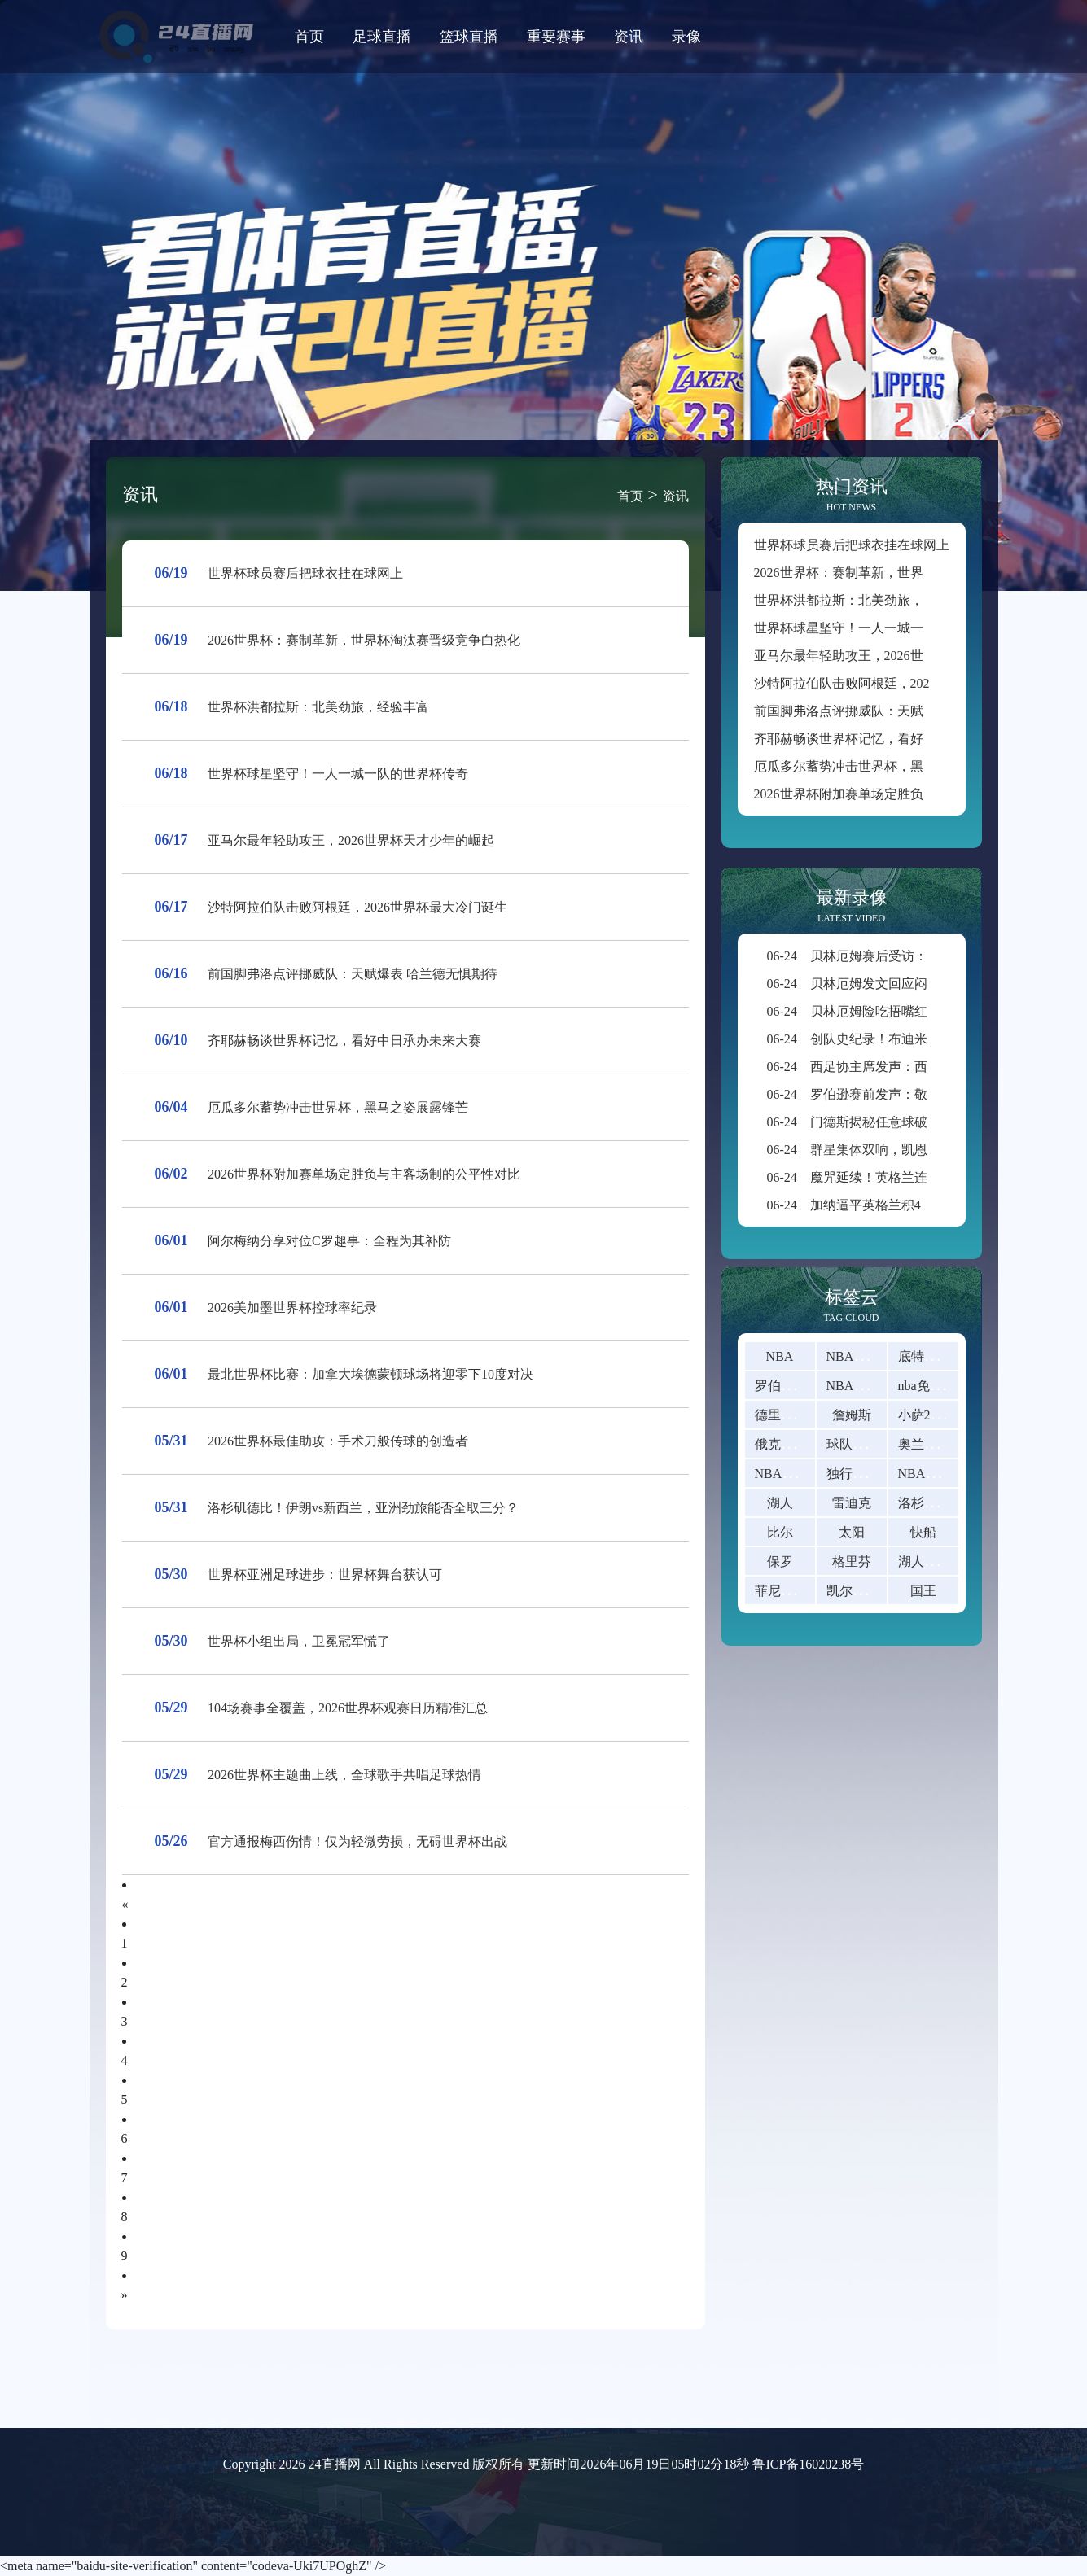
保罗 (780, 1561)
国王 (923, 1591)
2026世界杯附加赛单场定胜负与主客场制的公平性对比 (364, 1174)
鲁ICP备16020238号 (808, 2464)
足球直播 (382, 36)
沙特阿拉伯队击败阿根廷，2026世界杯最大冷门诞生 (357, 907)
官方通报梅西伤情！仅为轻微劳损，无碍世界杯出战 (357, 1841)
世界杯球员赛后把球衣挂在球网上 (305, 573)
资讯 (628, 36)
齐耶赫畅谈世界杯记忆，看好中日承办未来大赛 (344, 1040)
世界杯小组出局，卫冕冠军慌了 (299, 1641)
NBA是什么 (931, 1473)
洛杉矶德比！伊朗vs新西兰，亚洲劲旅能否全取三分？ (363, 1508)
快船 (923, 1532)
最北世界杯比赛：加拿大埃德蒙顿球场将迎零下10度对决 (370, 1374)
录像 (686, 36)
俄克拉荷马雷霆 (800, 1444)
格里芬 (851, 1561)
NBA (780, 1356)
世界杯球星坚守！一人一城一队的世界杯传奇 (338, 774)
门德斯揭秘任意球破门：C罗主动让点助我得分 (923, 1122)
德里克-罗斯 (789, 1415)
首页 (309, 36)
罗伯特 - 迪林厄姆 (806, 1386)
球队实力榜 (859, 1444)
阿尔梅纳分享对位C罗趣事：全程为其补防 (329, 1241)
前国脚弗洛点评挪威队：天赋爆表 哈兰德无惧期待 (352, 974)
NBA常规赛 (788, 1473)
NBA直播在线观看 (879, 1386)
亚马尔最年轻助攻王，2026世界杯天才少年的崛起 (351, 840)
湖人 (780, 1503)
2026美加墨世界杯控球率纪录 (292, 1307)
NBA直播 (853, 1356)
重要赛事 (556, 36)
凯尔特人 (852, 1591)
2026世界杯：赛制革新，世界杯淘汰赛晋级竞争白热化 (364, 640)
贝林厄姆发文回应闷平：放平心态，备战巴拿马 (925, 984)
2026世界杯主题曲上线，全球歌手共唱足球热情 (344, 1775)
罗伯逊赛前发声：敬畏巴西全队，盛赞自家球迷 (925, 1094)
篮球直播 (469, 36)
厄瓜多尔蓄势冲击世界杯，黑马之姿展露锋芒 (338, 1107)
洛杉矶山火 (930, 1503)
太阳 (852, 1532)
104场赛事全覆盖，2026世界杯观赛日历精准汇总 (348, 1708)
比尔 (780, 1532)
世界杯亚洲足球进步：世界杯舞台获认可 (325, 1574)
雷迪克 (851, 1503)
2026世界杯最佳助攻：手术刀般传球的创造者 (338, 1441)
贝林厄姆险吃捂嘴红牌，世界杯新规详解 (906, 1011)
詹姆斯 (851, 1415)
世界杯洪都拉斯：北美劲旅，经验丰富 (318, 707)
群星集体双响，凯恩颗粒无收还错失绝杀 (906, 1150)
